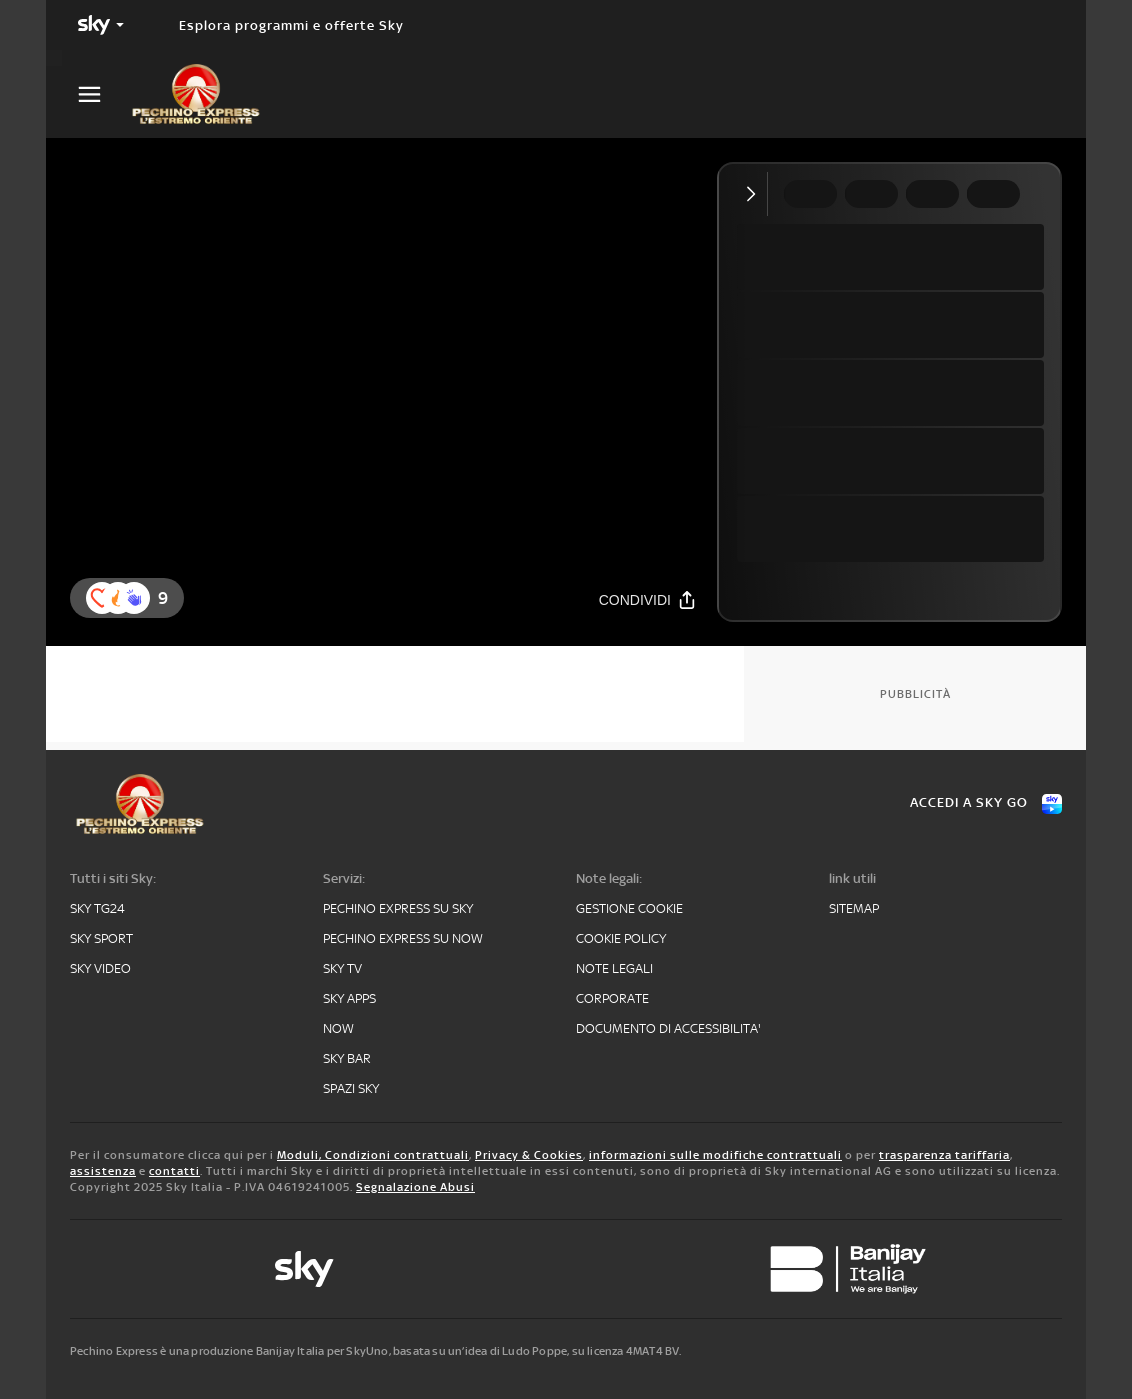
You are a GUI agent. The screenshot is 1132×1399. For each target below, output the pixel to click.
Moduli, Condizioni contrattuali (373, 1155)
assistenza (103, 1171)
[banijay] (848, 1269)
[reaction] (134, 598)
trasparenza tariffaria (944, 1155)
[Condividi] (648, 599)
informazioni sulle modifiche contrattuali (715, 1155)
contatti (174, 1171)
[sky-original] (304, 1269)
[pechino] (206, 94)
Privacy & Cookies (529, 1155)
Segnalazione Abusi (415, 1187)
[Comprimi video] (755, 194)
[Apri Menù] (102, 94)
